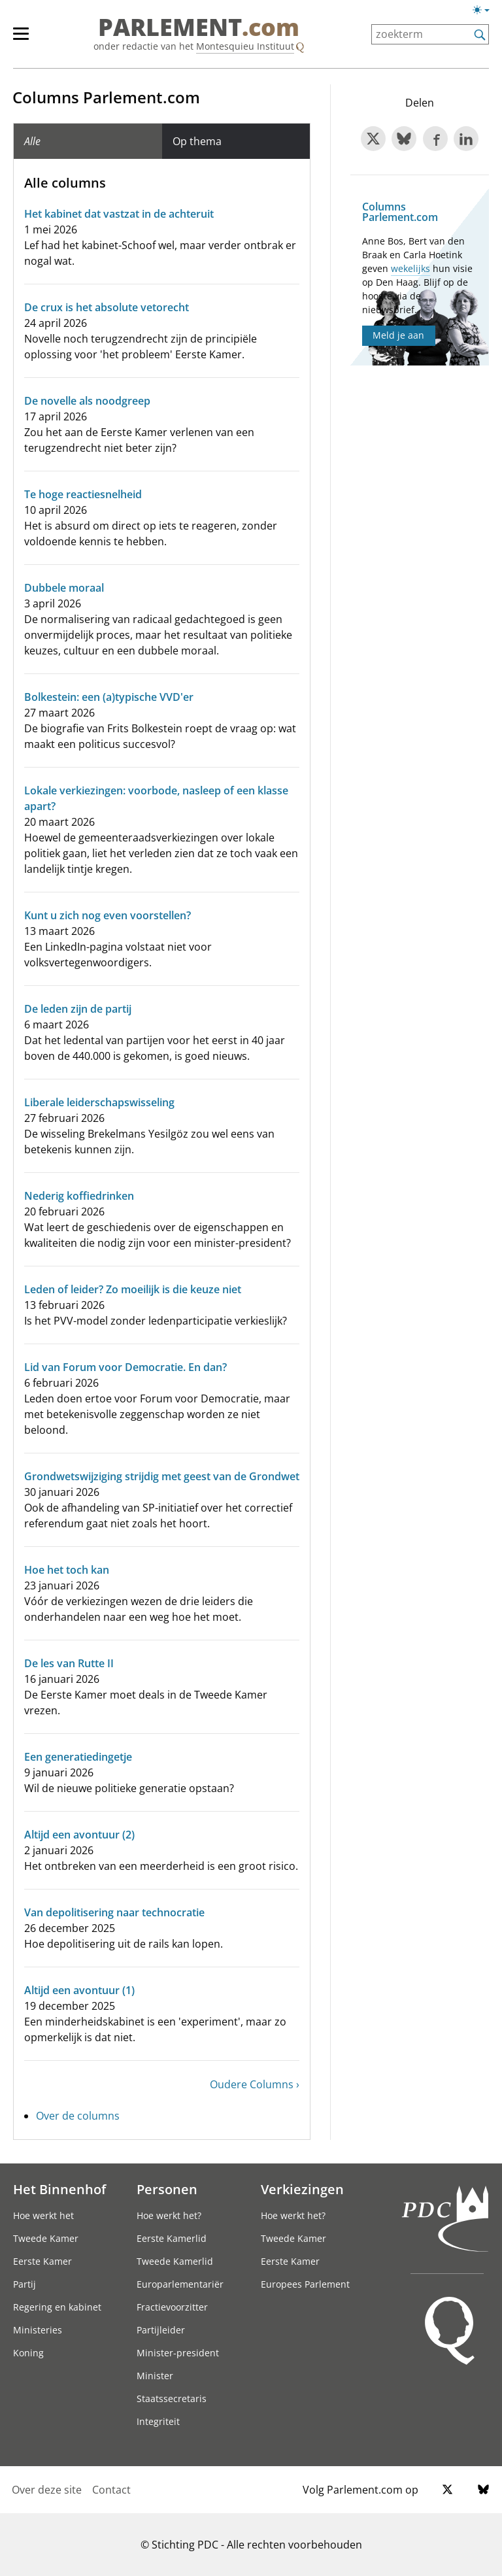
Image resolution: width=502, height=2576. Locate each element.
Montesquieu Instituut (245, 46)
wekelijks (410, 268)
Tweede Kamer (45, 2238)
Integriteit (158, 2421)
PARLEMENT (198, 27)
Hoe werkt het (43, 2215)
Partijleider (161, 2330)
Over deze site (47, 2490)
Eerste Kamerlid (172, 2238)
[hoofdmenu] (27, 39)
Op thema (197, 141)
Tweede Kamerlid (175, 2261)
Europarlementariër (180, 2284)
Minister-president (178, 2353)
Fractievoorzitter (172, 2307)
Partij (24, 2284)
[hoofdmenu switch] (21, 39)
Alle (32, 141)
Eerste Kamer (42, 2261)
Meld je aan (398, 335)
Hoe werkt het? (169, 2215)
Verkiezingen (302, 2189)
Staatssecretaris (172, 2398)
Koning (28, 2353)
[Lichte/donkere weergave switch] (485, 10)
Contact (111, 2490)
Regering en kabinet (57, 2307)
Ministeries (37, 2330)
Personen (167, 2189)
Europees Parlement (305, 2284)
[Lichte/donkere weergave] (485, 12)
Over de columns (78, 2116)
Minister (155, 2375)
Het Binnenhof (59, 2189)
